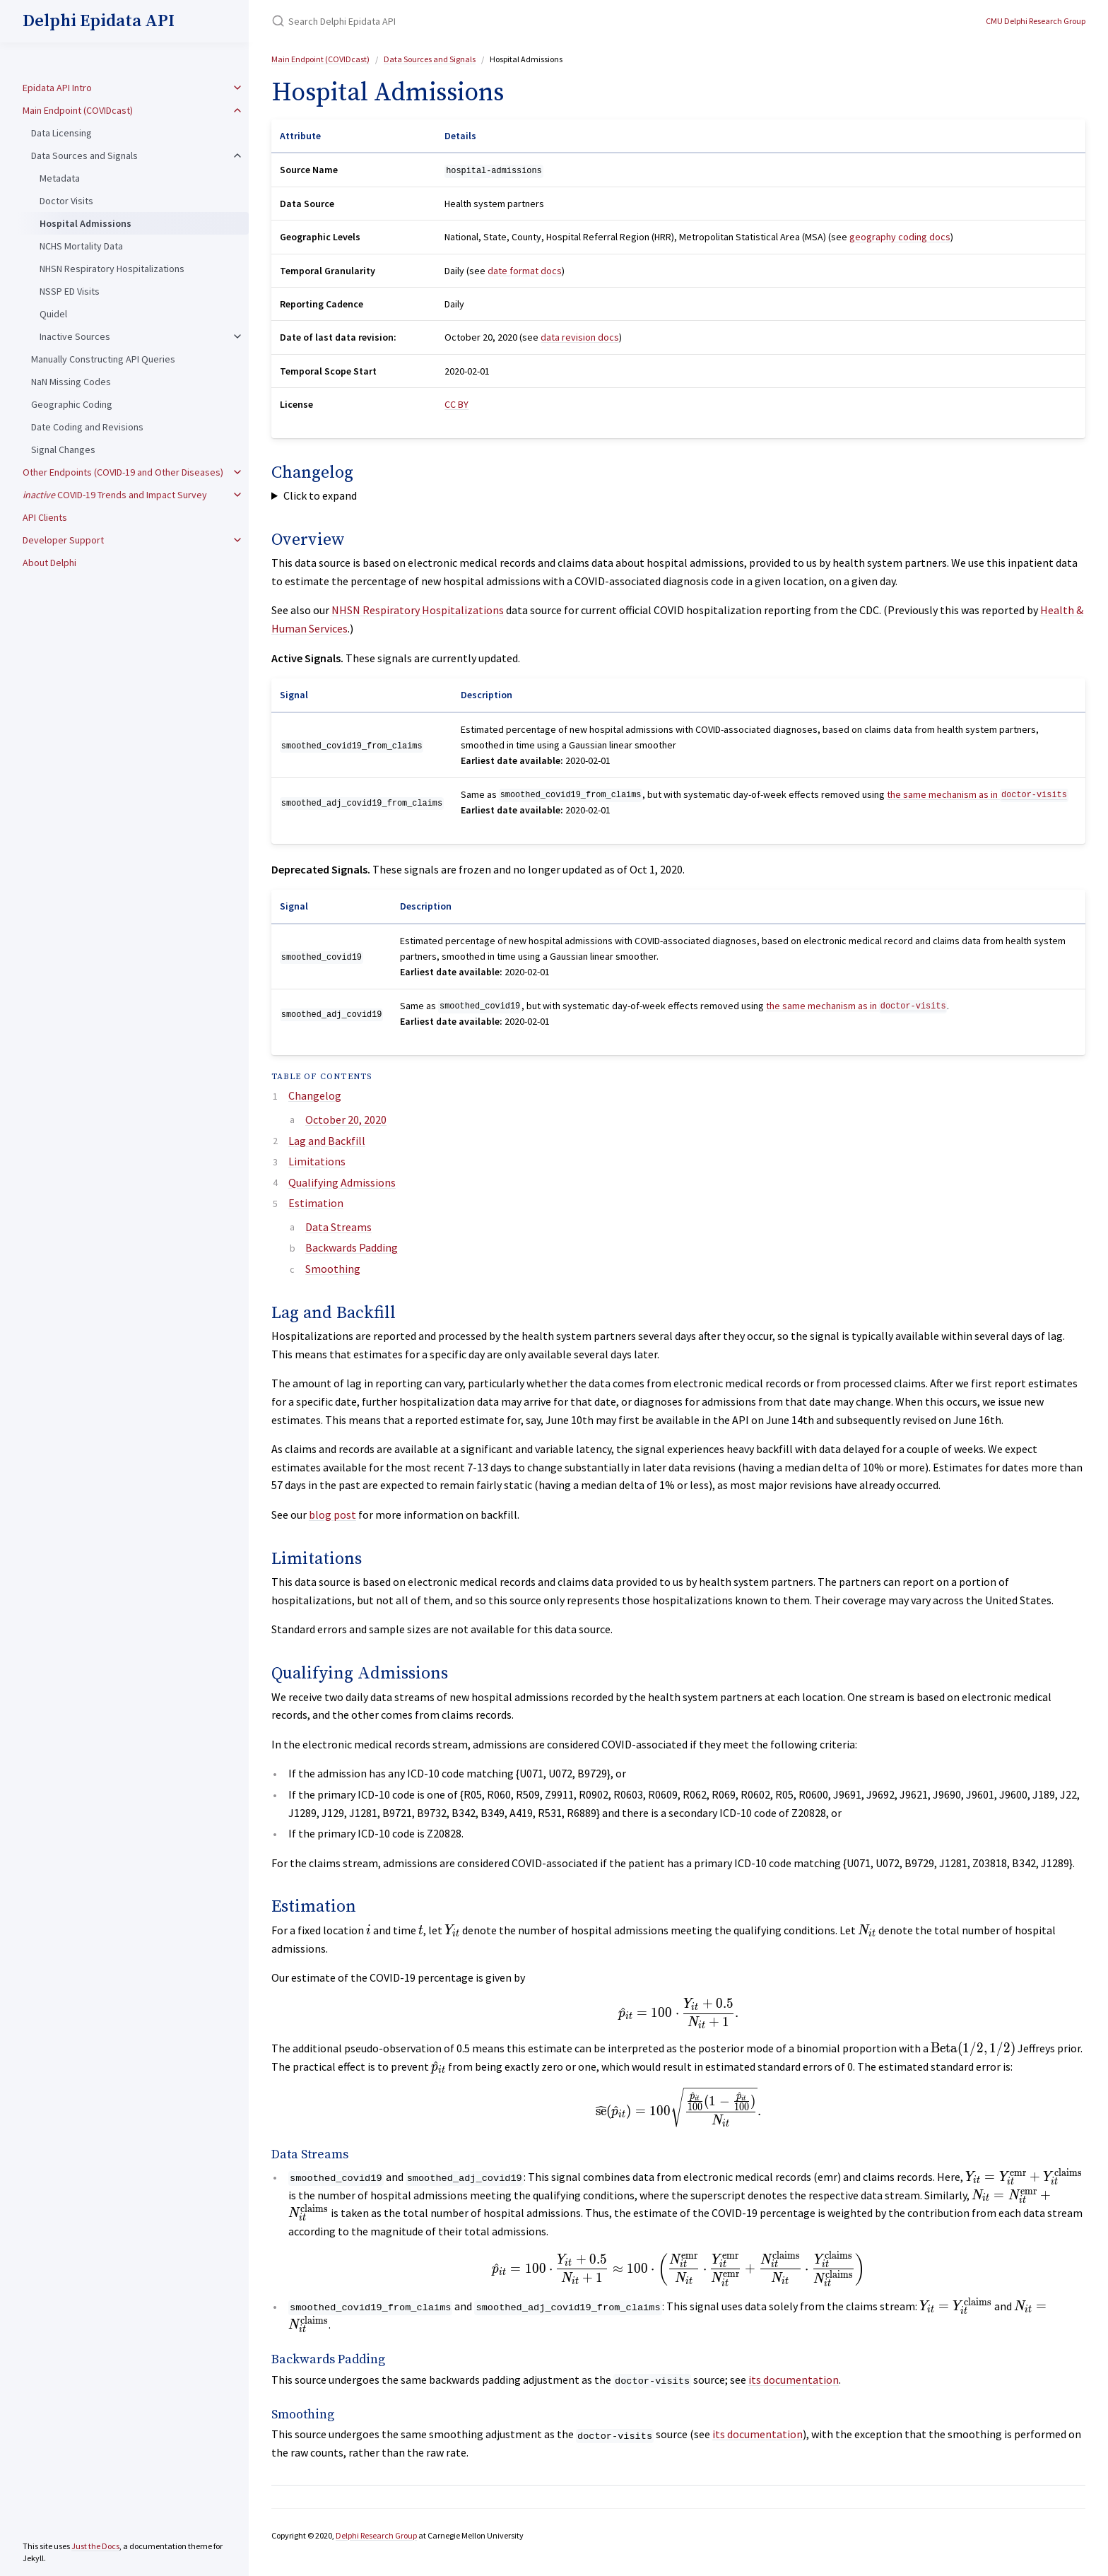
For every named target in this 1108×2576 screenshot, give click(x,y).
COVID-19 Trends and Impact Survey (115, 494)
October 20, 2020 (346, 1119)
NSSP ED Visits (70, 291)
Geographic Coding (71, 404)
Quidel (53, 313)
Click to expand (320, 495)
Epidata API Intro (57, 87)
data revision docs (580, 337)
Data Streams (338, 1227)
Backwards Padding (351, 1247)
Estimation (315, 1203)
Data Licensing (61, 133)
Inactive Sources (75, 336)
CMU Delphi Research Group (1035, 21)
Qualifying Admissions (342, 1182)
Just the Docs (95, 2546)
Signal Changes (63, 449)
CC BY (456, 404)
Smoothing (332, 1268)
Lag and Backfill (326, 1141)
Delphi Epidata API (99, 21)
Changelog (314, 1095)
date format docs (525, 270)
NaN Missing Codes (71, 381)
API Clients (45, 517)
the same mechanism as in (977, 794)
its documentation (793, 2379)
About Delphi (49, 562)
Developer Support (63, 540)
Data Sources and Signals (84, 155)
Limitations (317, 1161)
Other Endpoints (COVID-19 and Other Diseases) (123, 472)
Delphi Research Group (376, 2535)
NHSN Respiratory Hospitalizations (112, 268)
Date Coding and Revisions (87, 426)
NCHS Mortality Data (81, 246)
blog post (332, 1514)
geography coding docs (899, 236)
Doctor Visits (66, 200)
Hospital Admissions (85, 223)
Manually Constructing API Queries (103, 359)
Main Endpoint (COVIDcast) (78, 110)
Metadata (60, 178)
